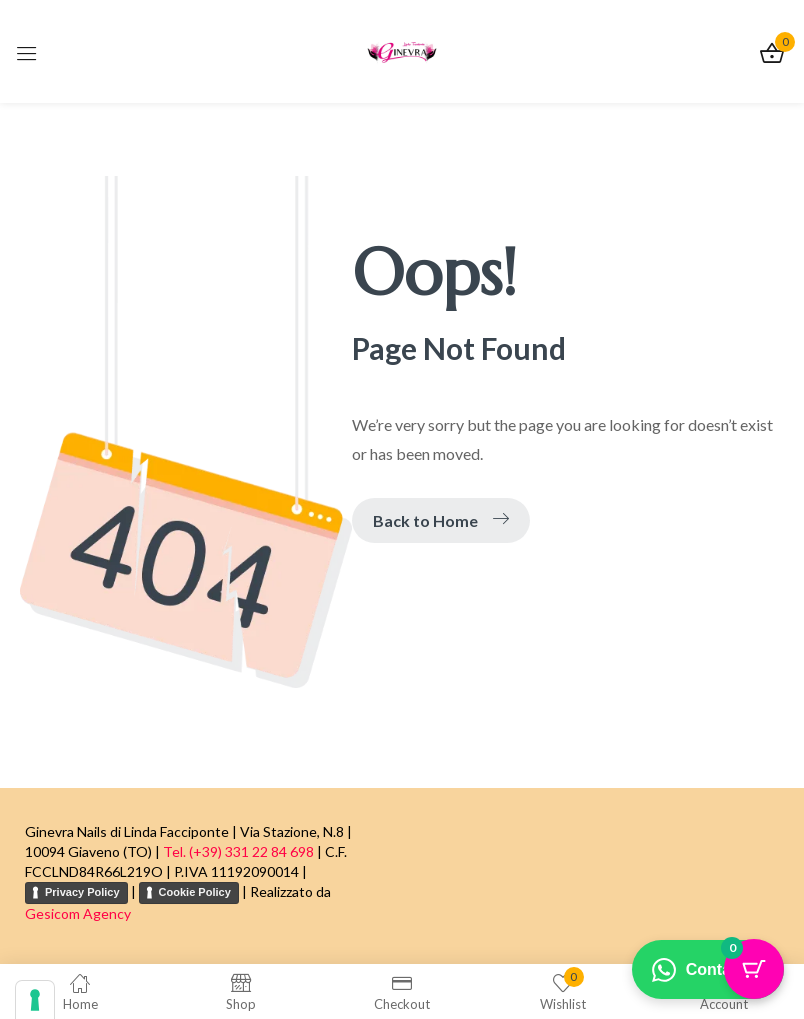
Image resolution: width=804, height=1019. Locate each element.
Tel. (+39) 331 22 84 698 (238, 851)
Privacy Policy (82, 892)
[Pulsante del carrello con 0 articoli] (754, 969)
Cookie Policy (195, 892)
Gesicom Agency (78, 913)
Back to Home (441, 520)
